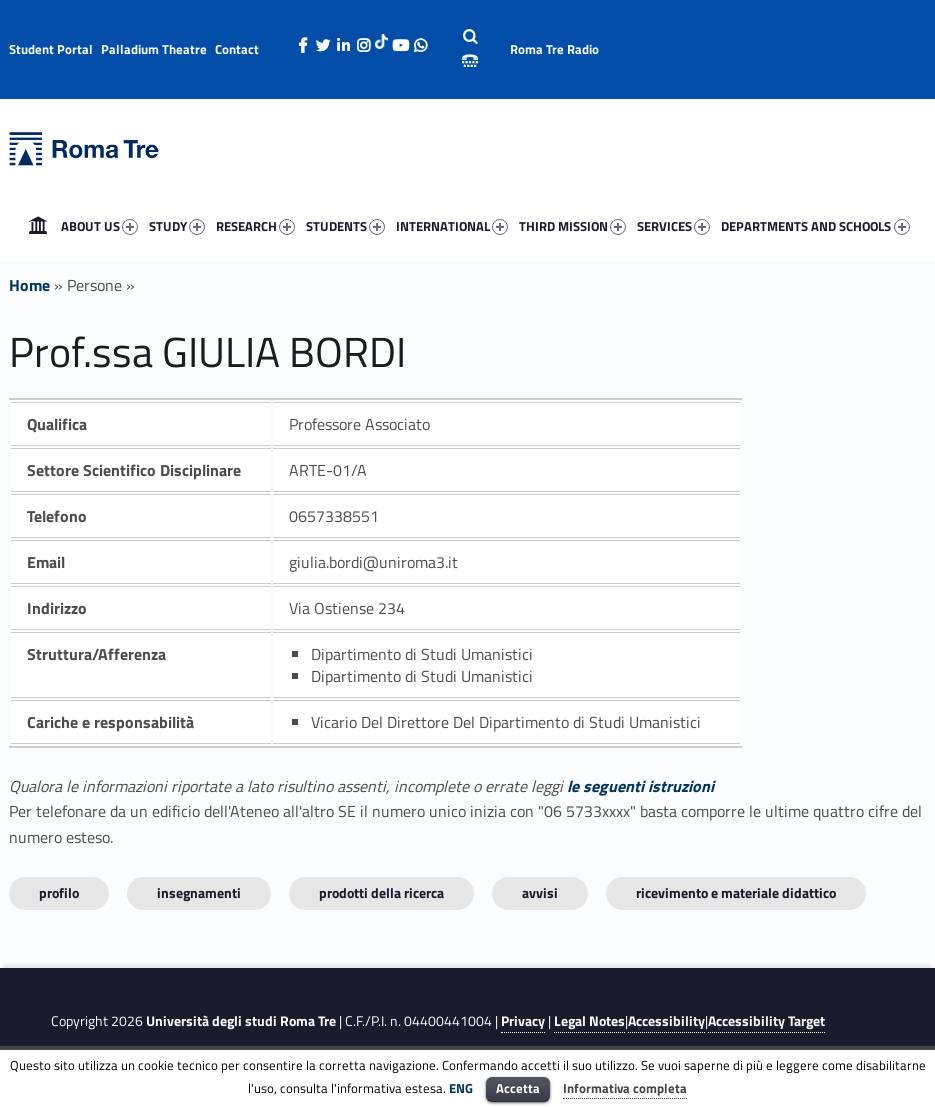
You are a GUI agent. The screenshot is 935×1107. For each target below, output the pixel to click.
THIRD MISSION (574, 227)
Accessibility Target (766, 1021)
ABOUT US (101, 227)
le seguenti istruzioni (640, 786)
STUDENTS (347, 227)
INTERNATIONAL (454, 227)
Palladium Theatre (154, 49)
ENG (461, 1088)
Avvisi (540, 892)
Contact (237, 49)
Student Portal (51, 49)
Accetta (518, 1088)
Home (38, 226)
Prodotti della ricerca (381, 892)
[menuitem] (38, 226)
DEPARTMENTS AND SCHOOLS (817, 227)
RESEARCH (257, 227)
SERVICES (675, 227)
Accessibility (666, 1021)
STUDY (179, 227)
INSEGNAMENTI (199, 892)
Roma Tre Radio (554, 49)
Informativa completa (625, 1088)
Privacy (523, 1021)
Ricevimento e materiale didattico (736, 892)
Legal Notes (589, 1021)
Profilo (59, 892)
